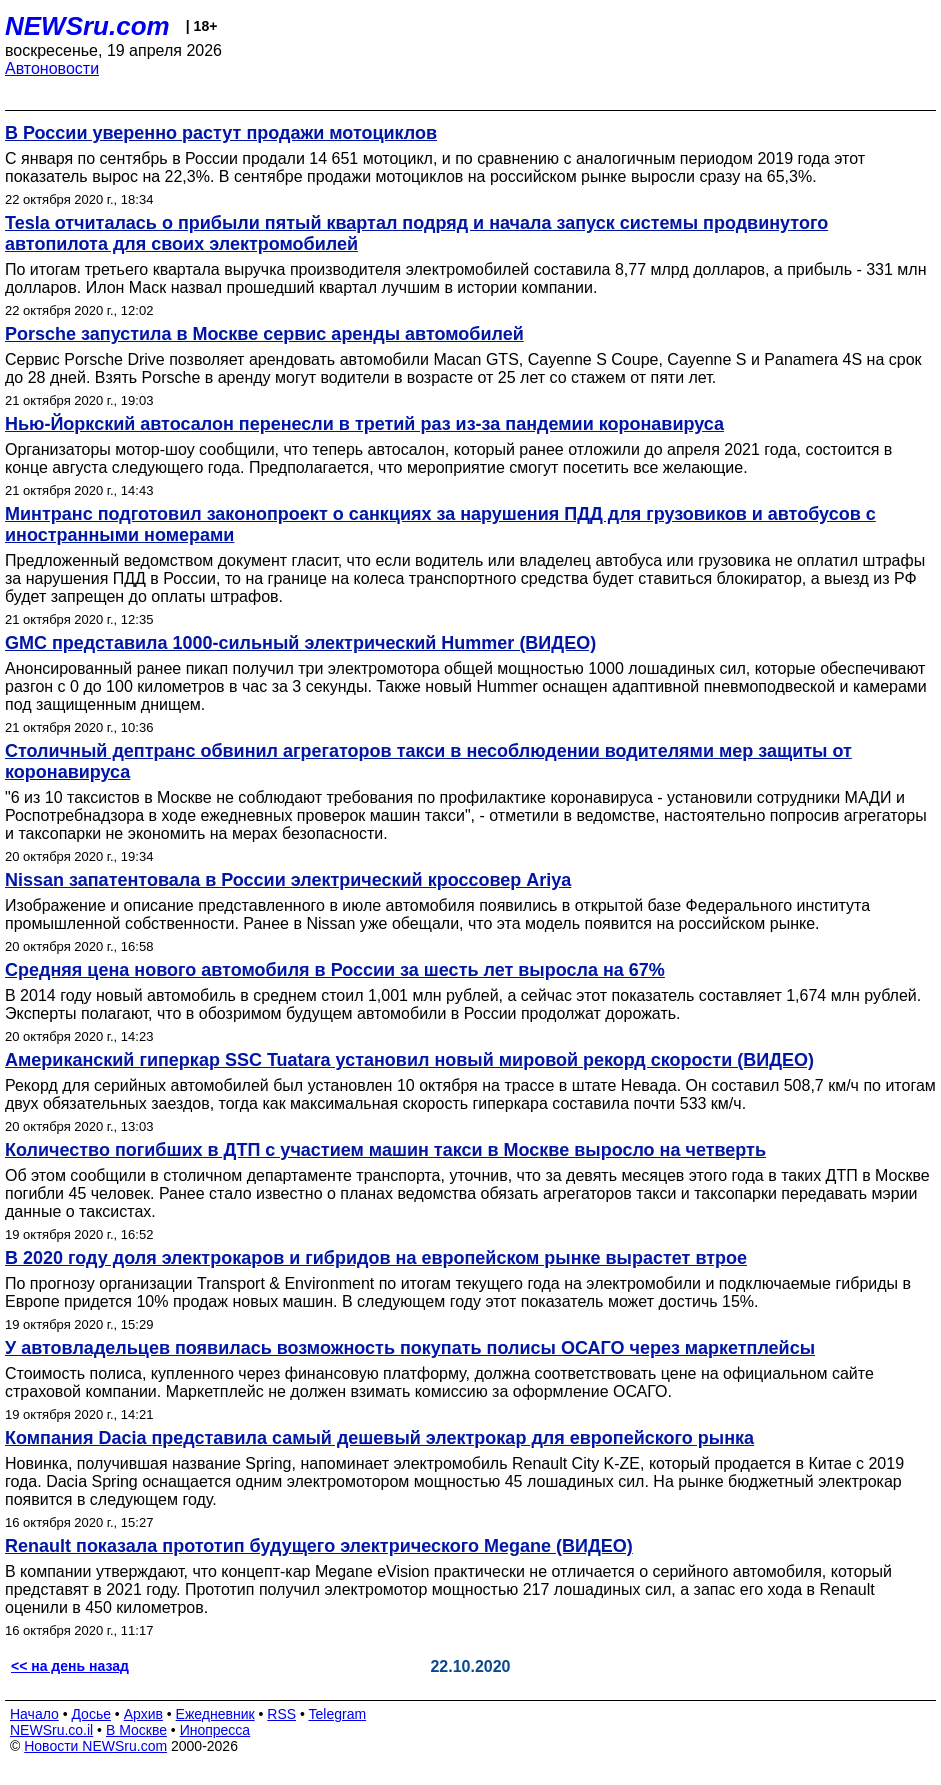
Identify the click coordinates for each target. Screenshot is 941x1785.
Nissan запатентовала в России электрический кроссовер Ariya (288, 880)
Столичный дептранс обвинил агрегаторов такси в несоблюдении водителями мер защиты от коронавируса (428, 761)
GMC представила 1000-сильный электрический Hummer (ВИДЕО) (300, 643)
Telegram (338, 1714)
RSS (281, 1714)
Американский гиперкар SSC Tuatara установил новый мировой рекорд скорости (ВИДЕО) (409, 1060)
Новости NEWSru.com (95, 1746)
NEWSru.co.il (51, 1730)
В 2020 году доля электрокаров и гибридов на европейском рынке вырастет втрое (376, 1258)
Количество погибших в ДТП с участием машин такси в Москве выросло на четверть (385, 1150)
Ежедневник (215, 1714)
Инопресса (215, 1730)
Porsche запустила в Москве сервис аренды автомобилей (264, 334)
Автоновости (52, 68)
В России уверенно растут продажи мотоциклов (221, 133)
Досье (91, 1714)
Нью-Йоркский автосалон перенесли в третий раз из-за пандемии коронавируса (364, 424)
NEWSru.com (87, 26)
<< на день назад (70, 1666)
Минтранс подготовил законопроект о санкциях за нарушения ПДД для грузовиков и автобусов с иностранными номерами (440, 524)
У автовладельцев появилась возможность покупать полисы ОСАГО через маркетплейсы (410, 1348)
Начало (34, 1714)
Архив (143, 1714)
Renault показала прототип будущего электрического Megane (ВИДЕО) (319, 1546)
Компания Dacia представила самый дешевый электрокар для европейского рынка (379, 1438)
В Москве (136, 1730)
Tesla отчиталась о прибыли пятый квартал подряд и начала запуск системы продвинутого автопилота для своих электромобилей (416, 233)
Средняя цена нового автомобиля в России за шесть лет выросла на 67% (335, 970)
